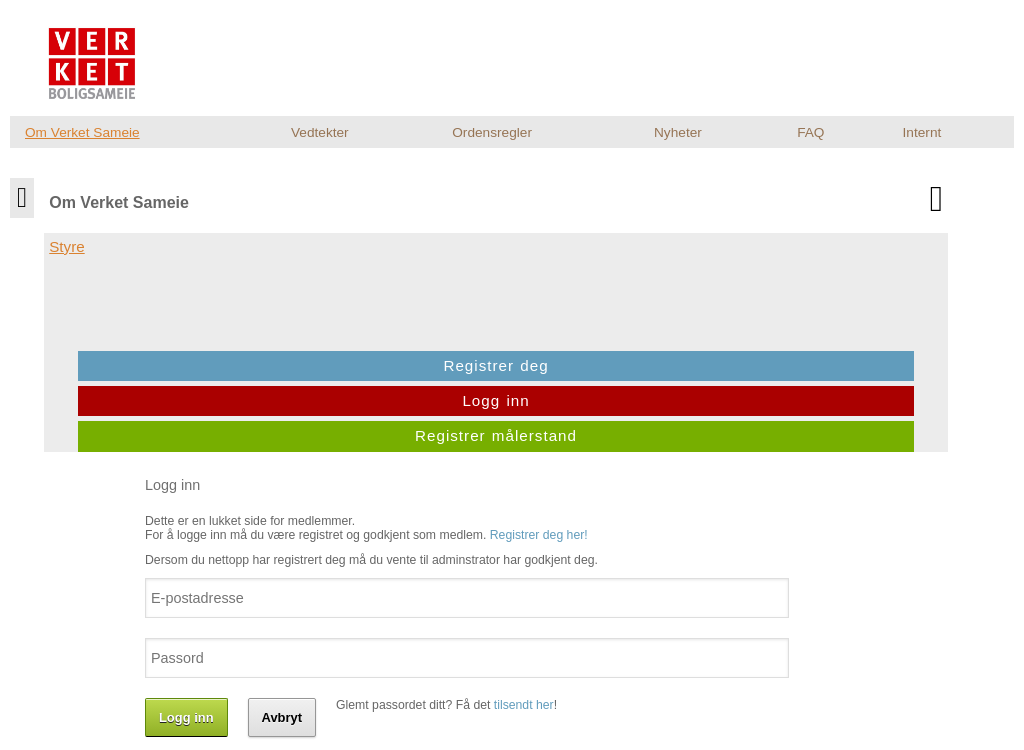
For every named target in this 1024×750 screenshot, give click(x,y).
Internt (922, 132)
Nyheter (678, 132)
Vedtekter (320, 132)
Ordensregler (492, 132)
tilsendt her (538, 417)
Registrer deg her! (553, 247)
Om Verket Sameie (82, 132)
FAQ (810, 132)
